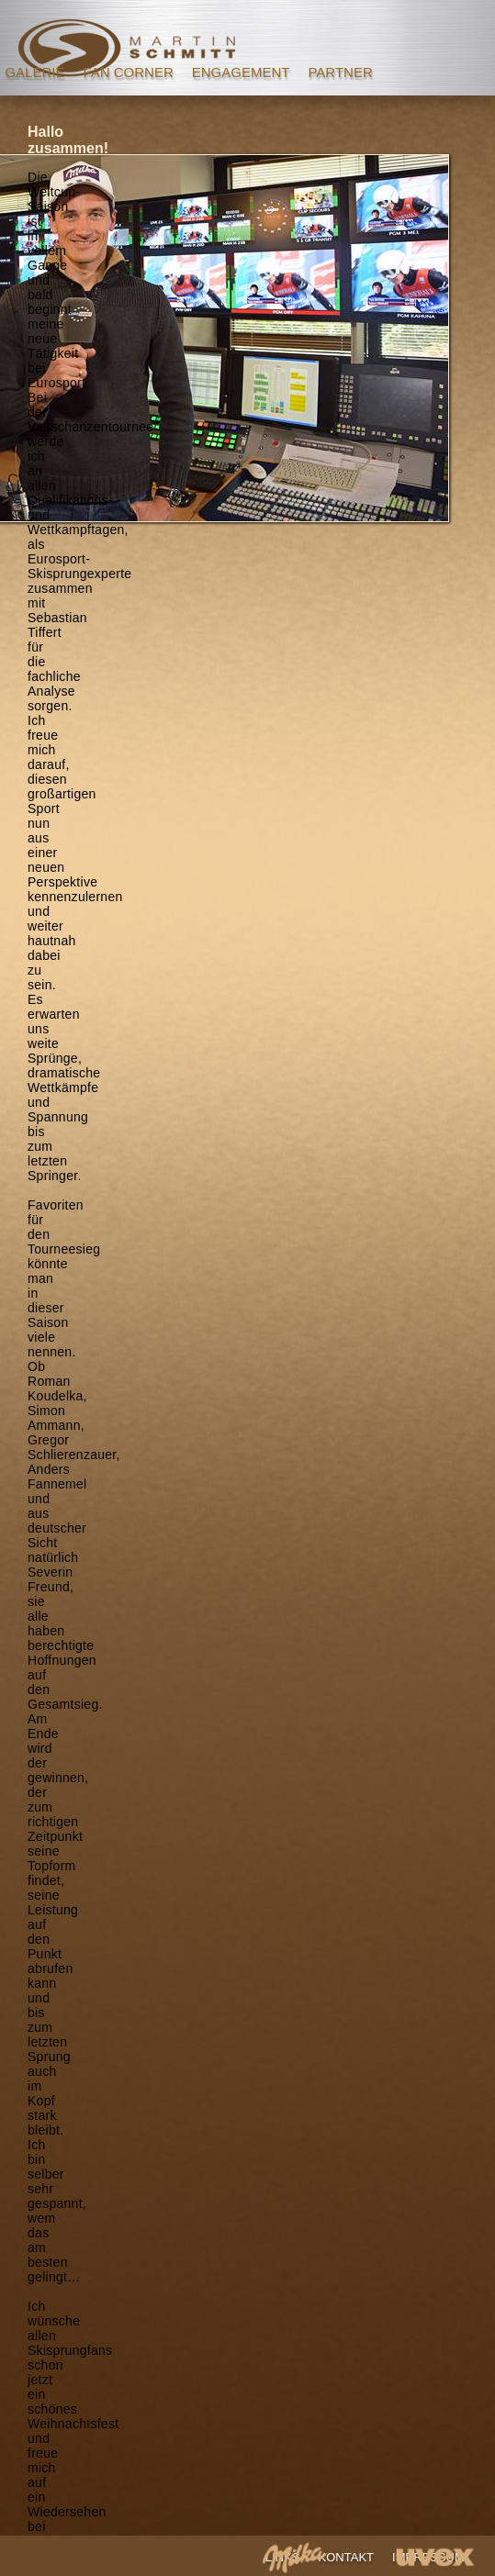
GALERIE (34, 72)
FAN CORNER (128, 72)
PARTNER (340, 72)
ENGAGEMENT (241, 72)
